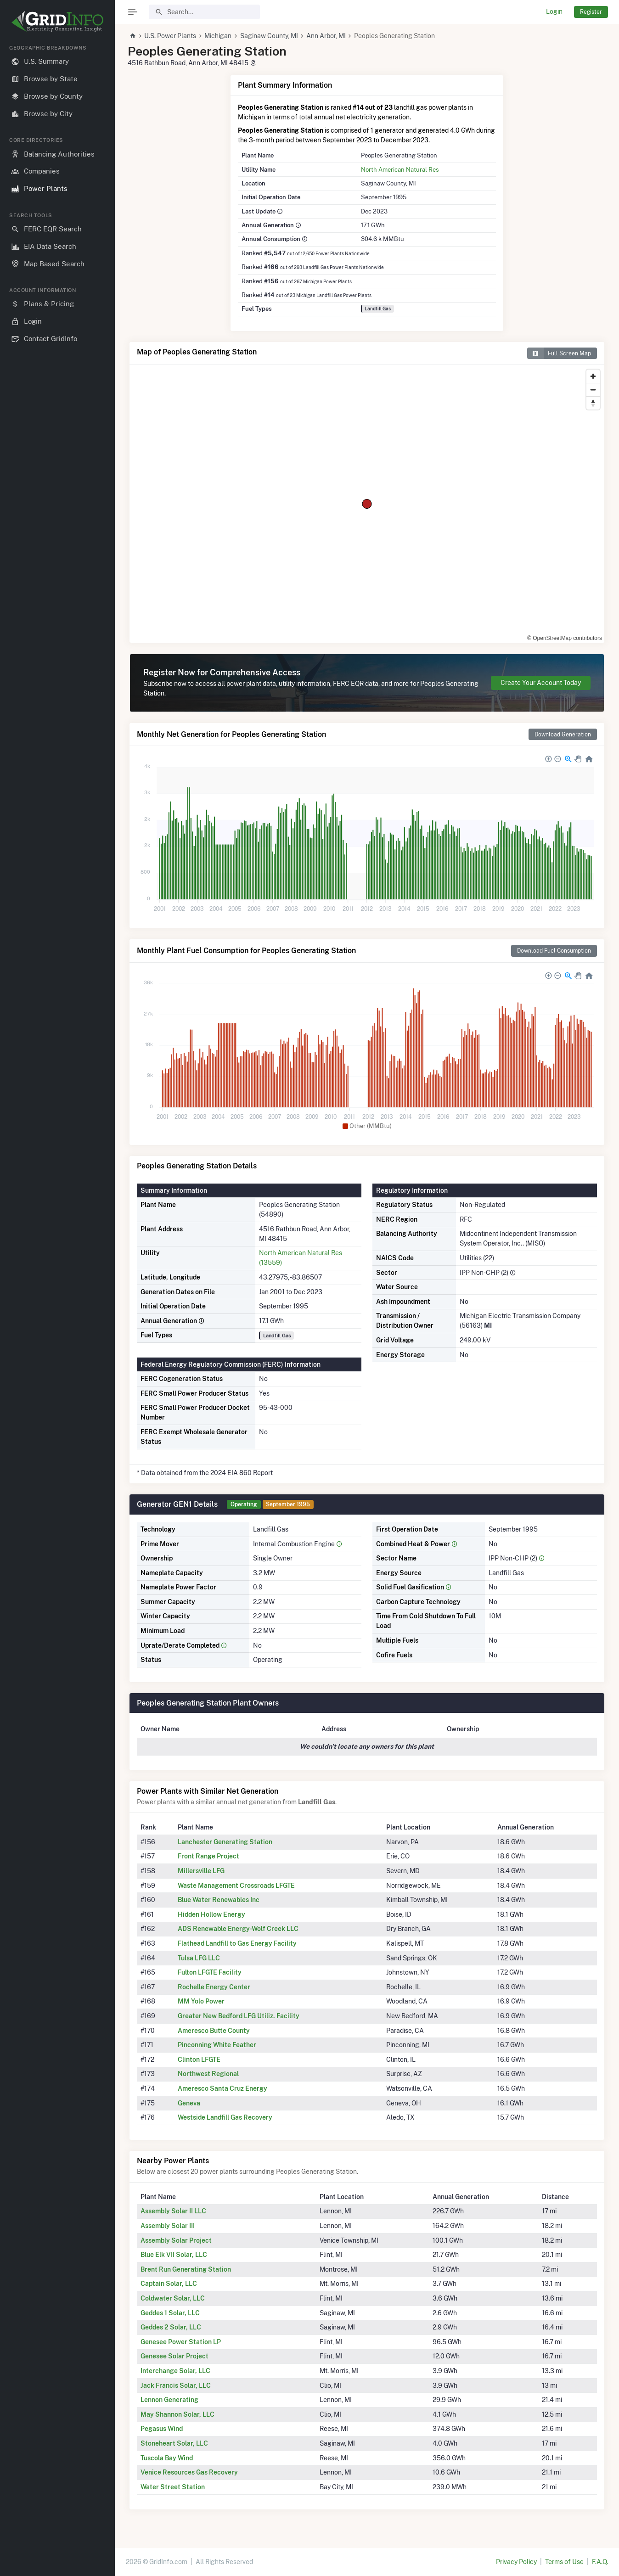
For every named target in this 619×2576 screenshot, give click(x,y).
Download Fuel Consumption (554, 950)
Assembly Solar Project (176, 2240)
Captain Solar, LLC (169, 2283)
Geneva (189, 2103)
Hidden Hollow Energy (211, 1914)
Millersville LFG (201, 1870)
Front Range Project (208, 1856)
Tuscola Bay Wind (167, 2458)
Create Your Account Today (541, 682)
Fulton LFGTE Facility (210, 1972)
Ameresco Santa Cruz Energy (222, 2088)
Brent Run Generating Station (186, 2269)
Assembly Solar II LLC (173, 2211)
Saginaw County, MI (269, 35)
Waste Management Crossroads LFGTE (236, 1885)
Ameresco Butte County (214, 2030)
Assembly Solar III (168, 2225)
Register (591, 11)
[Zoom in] (593, 376)
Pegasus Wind (162, 2428)
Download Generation (563, 734)
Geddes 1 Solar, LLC (170, 2313)
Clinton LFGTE (199, 2059)
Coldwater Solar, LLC (173, 2298)
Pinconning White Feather (217, 2044)
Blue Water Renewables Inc (218, 1899)
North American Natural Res (400, 169)
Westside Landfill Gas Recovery (225, 2117)
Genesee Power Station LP (181, 2342)
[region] (57, 1303)
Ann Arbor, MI (326, 35)
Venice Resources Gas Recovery (189, 2472)
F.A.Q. (600, 2561)
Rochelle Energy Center (214, 1987)
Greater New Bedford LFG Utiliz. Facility (238, 2016)
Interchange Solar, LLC (175, 2370)
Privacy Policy (516, 2561)
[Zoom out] (593, 389)
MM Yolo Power (201, 2001)
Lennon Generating (169, 2399)
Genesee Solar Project (174, 2356)
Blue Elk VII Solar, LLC (174, 2254)
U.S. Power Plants (170, 35)
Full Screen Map (559, 353)
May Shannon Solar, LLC (177, 2414)
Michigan (217, 35)
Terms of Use (564, 2561)
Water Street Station (173, 2487)
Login (554, 11)
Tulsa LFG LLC (199, 1958)
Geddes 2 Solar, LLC (171, 2327)
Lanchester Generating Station (225, 1842)
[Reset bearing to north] (593, 403)
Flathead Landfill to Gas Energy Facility (237, 1943)
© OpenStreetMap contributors (564, 638)
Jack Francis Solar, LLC (176, 2385)
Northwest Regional (208, 2073)
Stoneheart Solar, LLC (174, 2443)
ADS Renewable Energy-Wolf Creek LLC (238, 1928)
